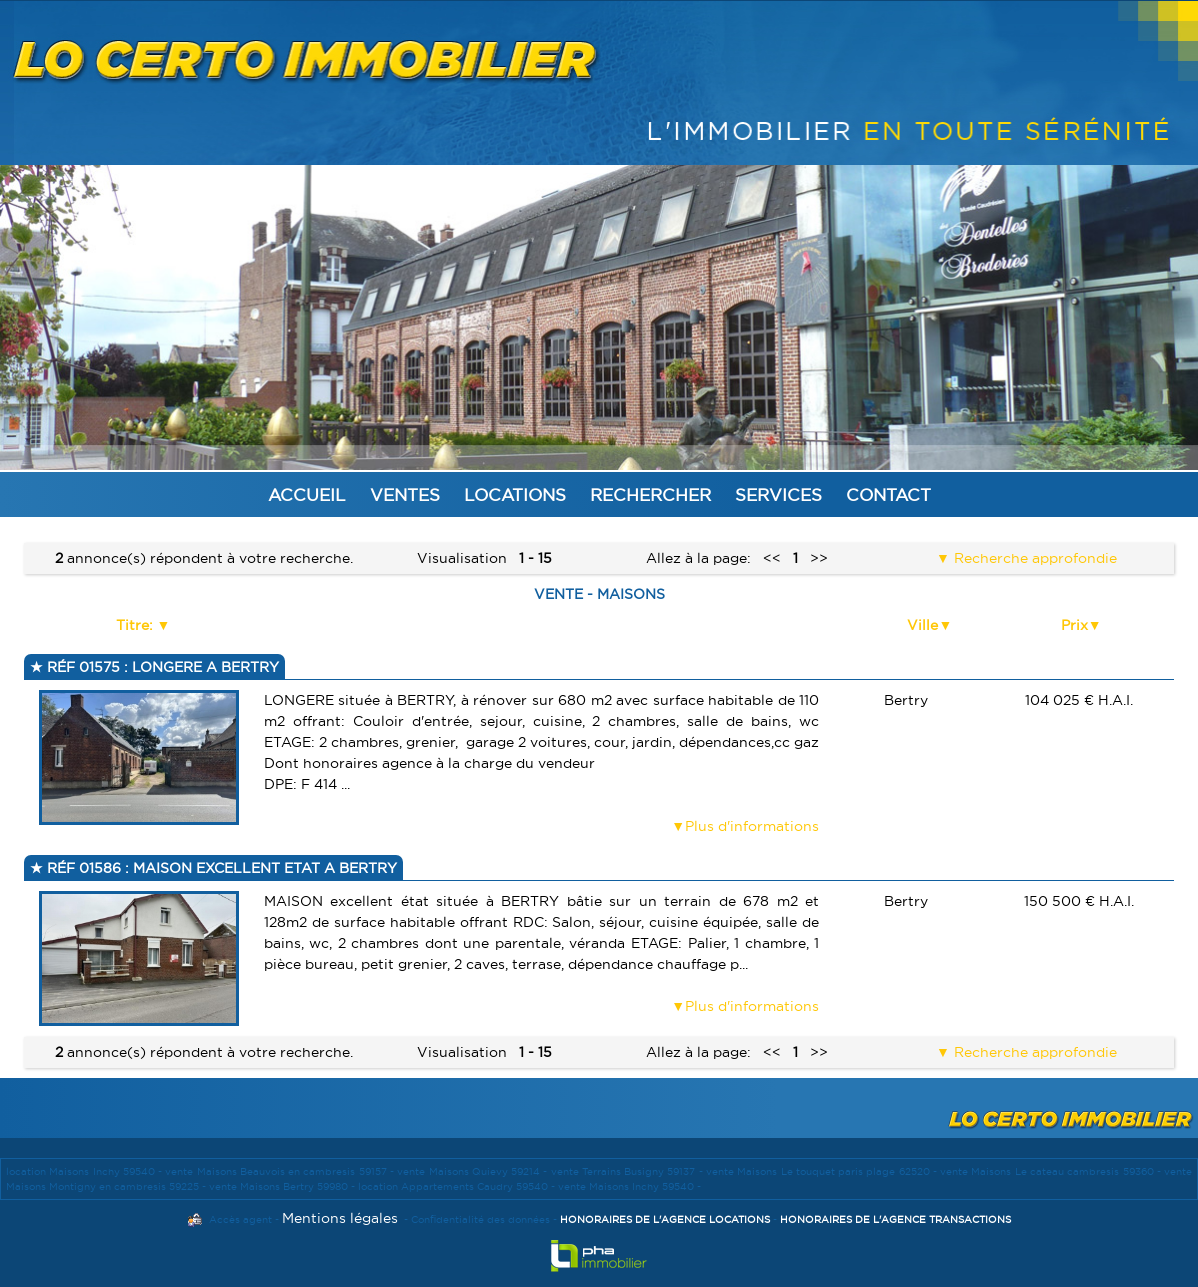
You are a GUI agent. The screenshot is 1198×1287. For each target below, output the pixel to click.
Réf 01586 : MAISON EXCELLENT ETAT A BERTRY (220, 868)
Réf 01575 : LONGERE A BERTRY (161, 667)
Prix (1074, 625)
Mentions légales (340, 1218)
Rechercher (650, 494)
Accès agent (240, 1219)
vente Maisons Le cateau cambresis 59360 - (1052, 1171)
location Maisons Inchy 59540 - (85, 1171)
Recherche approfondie (1033, 558)
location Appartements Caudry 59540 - (458, 1186)
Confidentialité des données (480, 1219)
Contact (888, 494)
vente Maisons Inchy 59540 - (629, 1186)
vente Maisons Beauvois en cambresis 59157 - (281, 1171)
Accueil (307, 494)
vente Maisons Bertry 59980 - (283, 1186)
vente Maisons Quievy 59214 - (473, 1171)
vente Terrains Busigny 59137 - (628, 1171)
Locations (515, 494)
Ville (922, 625)
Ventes (405, 494)
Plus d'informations (752, 826)
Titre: (136, 625)
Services (778, 494)
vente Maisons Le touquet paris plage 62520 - (823, 1171)
